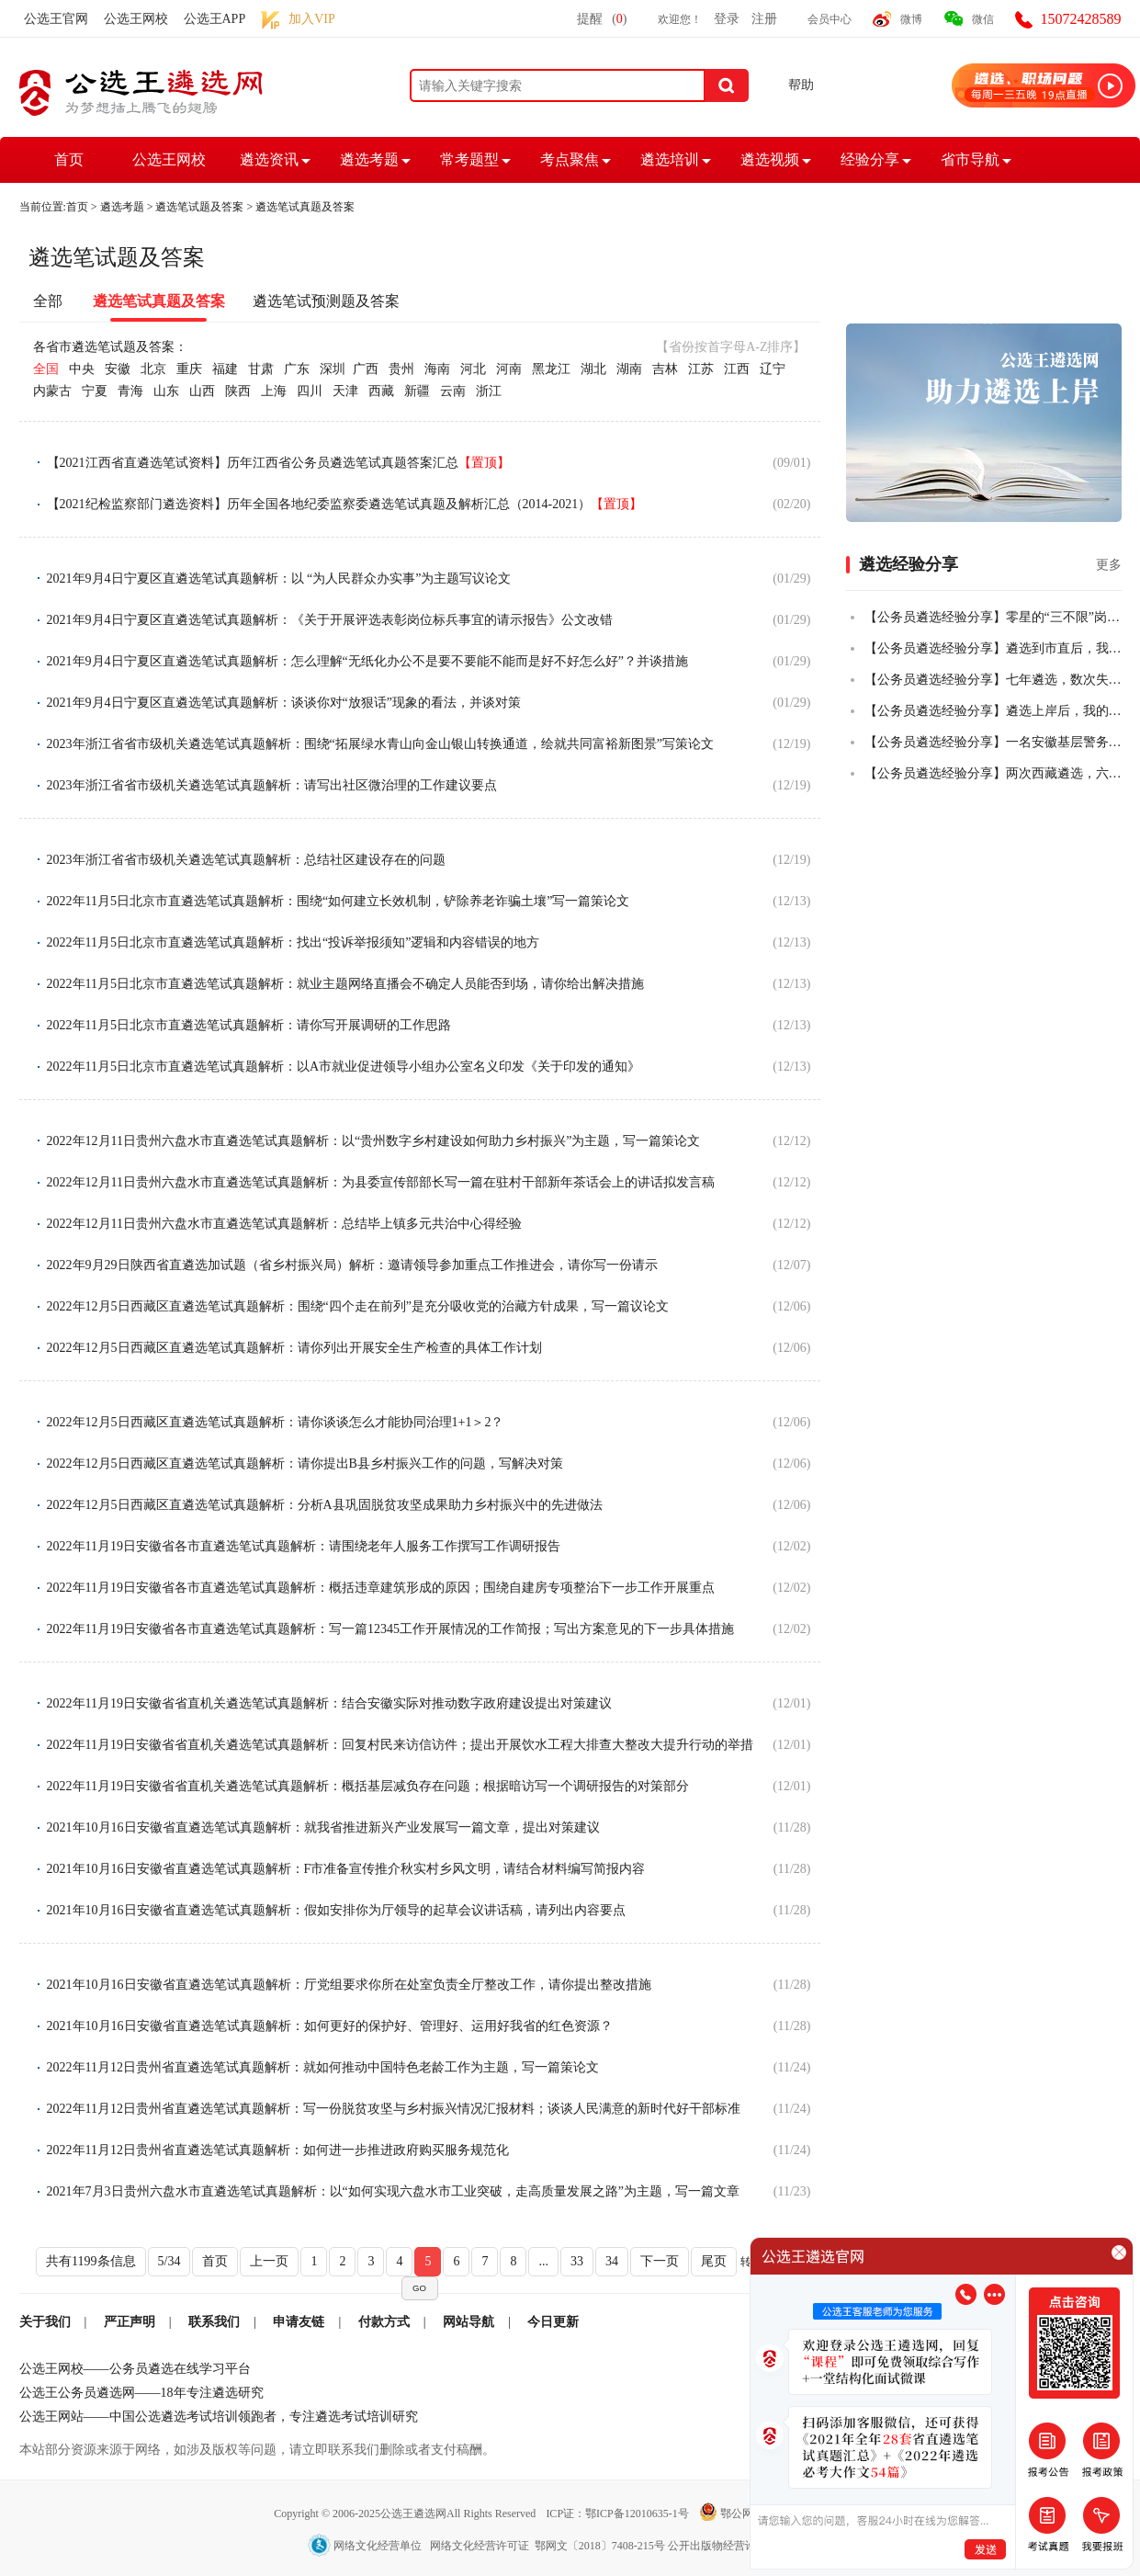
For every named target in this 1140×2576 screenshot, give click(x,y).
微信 (983, 19)
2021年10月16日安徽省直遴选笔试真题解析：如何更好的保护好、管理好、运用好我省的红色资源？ (330, 2026)
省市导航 (970, 159)
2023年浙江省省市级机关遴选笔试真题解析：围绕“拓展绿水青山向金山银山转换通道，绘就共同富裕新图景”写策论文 (380, 744)
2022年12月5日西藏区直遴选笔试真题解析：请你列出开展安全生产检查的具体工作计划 (294, 1348)
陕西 (238, 391)
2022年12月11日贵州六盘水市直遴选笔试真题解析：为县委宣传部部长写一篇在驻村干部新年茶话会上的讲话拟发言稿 (381, 1182)
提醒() (601, 19)
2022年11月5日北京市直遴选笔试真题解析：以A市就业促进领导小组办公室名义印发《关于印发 (344, 1066)
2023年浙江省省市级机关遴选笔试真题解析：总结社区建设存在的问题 (246, 860)
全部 (47, 301)
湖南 (629, 369)
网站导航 (468, 2322)
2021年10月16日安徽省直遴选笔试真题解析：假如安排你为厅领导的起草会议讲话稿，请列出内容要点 (336, 1910)
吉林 (665, 369)
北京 (153, 369)
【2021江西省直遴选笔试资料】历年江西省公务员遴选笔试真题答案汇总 (278, 463)
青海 (130, 391)
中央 (82, 369)
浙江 (489, 391)
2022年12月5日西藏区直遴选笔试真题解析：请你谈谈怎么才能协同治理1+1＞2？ (275, 1422)
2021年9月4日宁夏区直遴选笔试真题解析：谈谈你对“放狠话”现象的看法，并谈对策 (284, 702)
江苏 (701, 369)
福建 (225, 369)
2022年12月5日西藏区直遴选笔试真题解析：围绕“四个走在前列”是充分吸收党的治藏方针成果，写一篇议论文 (358, 1306)
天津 (345, 391)
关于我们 (45, 2322)
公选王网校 (136, 19)
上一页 (269, 2261)
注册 (764, 19)
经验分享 (870, 159)
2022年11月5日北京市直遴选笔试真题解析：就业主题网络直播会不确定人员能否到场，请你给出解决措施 (345, 984)
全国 (46, 369)
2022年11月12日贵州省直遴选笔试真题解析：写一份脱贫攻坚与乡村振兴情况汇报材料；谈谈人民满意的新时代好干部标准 (393, 2109)
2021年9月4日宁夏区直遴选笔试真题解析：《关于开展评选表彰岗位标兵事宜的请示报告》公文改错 (330, 620)
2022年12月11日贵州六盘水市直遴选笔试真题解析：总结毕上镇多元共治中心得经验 (284, 1224)
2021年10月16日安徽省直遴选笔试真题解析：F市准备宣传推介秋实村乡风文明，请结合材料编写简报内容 (346, 1869)
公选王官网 (56, 19)
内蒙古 (52, 391)
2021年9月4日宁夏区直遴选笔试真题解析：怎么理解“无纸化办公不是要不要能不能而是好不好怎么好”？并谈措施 (367, 661)
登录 (726, 19)
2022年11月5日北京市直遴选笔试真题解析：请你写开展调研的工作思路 (249, 1025)
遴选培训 (669, 159)
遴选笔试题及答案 (199, 206)
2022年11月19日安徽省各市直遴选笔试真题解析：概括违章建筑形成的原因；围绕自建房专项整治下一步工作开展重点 (381, 1587)
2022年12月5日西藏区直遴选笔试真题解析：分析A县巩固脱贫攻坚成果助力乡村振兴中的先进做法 (325, 1505)
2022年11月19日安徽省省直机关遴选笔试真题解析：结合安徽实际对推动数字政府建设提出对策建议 (329, 1703)
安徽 (117, 369)
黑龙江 (551, 369)
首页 (69, 159)
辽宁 (772, 369)
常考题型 (469, 159)
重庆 (189, 369)
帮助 (801, 85)
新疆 (417, 391)
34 (611, 2261)
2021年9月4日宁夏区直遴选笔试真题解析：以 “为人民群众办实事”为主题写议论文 (279, 578)
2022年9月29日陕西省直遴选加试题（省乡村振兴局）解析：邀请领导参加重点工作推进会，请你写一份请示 (352, 1265)
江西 (737, 369)
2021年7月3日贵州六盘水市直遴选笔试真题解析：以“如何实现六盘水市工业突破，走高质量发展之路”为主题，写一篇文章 (393, 2191)
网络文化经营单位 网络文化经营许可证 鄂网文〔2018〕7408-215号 (488, 2545)
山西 (202, 391)
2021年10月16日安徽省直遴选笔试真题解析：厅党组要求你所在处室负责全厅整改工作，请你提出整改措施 (349, 1985)
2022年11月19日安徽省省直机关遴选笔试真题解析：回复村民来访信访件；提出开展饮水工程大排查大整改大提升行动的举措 (400, 1745)
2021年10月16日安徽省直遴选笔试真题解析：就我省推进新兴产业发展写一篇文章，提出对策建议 (323, 1827)
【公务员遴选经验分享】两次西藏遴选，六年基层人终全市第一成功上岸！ (993, 773)
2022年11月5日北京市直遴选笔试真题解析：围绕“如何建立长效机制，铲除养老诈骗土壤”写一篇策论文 (338, 901)
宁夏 (94, 391)
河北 (473, 369)
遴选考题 (369, 159)
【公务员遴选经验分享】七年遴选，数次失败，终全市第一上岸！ (993, 680)
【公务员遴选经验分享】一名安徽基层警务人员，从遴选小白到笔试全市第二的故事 (993, 742)
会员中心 (829, 19)
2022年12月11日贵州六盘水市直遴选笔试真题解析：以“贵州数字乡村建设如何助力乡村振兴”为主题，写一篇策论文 (374, 1141)
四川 (309, 391)
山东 (166, 391)
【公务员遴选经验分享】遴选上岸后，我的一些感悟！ (993, 711)
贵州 (401, 369)
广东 (297, 369)
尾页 (714, 2261)
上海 (274, 391)
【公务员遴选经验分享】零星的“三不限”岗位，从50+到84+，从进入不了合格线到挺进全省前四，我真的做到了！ (993, 617)
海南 (437, 369)
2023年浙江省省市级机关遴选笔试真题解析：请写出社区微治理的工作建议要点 (272, 785)
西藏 (381, 391)
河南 (509, 369)
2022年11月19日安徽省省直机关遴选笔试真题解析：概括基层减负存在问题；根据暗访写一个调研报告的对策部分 (368, 1786)
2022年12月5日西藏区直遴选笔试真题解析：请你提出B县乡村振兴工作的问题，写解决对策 (305, 1463)
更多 (1109, 565)
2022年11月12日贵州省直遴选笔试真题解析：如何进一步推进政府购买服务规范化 (278, 2150)
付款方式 (384, 2322)
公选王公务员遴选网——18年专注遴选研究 (141, 2393)
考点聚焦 (569, 159)
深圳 (332, 369)
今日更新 (553, 2322)
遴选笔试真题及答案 (305, 206)
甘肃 (261, 369)
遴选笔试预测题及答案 (326, 301)
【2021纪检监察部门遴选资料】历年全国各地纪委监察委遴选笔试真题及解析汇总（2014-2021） (345, 504)
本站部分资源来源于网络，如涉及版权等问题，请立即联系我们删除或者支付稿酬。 (257, 2450)
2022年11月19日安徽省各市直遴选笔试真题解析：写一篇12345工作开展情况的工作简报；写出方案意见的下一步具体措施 (390, 1629)
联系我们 (214, 2322)
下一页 (659, 2261)
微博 (911, 19)
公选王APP (215, 19)
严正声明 (129, 2322)
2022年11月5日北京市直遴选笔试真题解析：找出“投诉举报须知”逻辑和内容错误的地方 (293, 942)
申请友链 (298, 2322)
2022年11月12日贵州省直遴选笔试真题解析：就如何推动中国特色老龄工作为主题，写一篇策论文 (323, 2067)
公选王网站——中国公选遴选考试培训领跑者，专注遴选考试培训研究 (218, 2416)
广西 (365, 369)
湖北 (593, 369)
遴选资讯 (269, 159)
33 (576, 2261)
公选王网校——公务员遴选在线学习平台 (135, 2369)
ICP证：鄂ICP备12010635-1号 (618, 2513)
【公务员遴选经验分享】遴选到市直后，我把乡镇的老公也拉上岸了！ (993, 648)
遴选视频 (769, 159)
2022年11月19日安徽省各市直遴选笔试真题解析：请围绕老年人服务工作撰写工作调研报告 (303, 1546)
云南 (453, 391)
